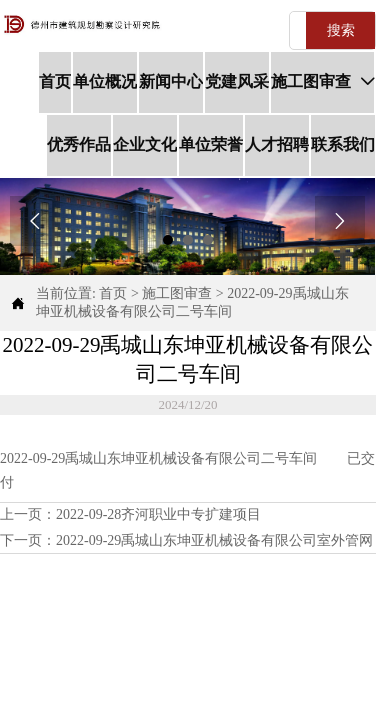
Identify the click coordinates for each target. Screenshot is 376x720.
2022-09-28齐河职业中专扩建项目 (158, 514)
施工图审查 (177, 293)
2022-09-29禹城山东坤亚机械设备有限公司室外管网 (214, 540)
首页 (113, 293)
